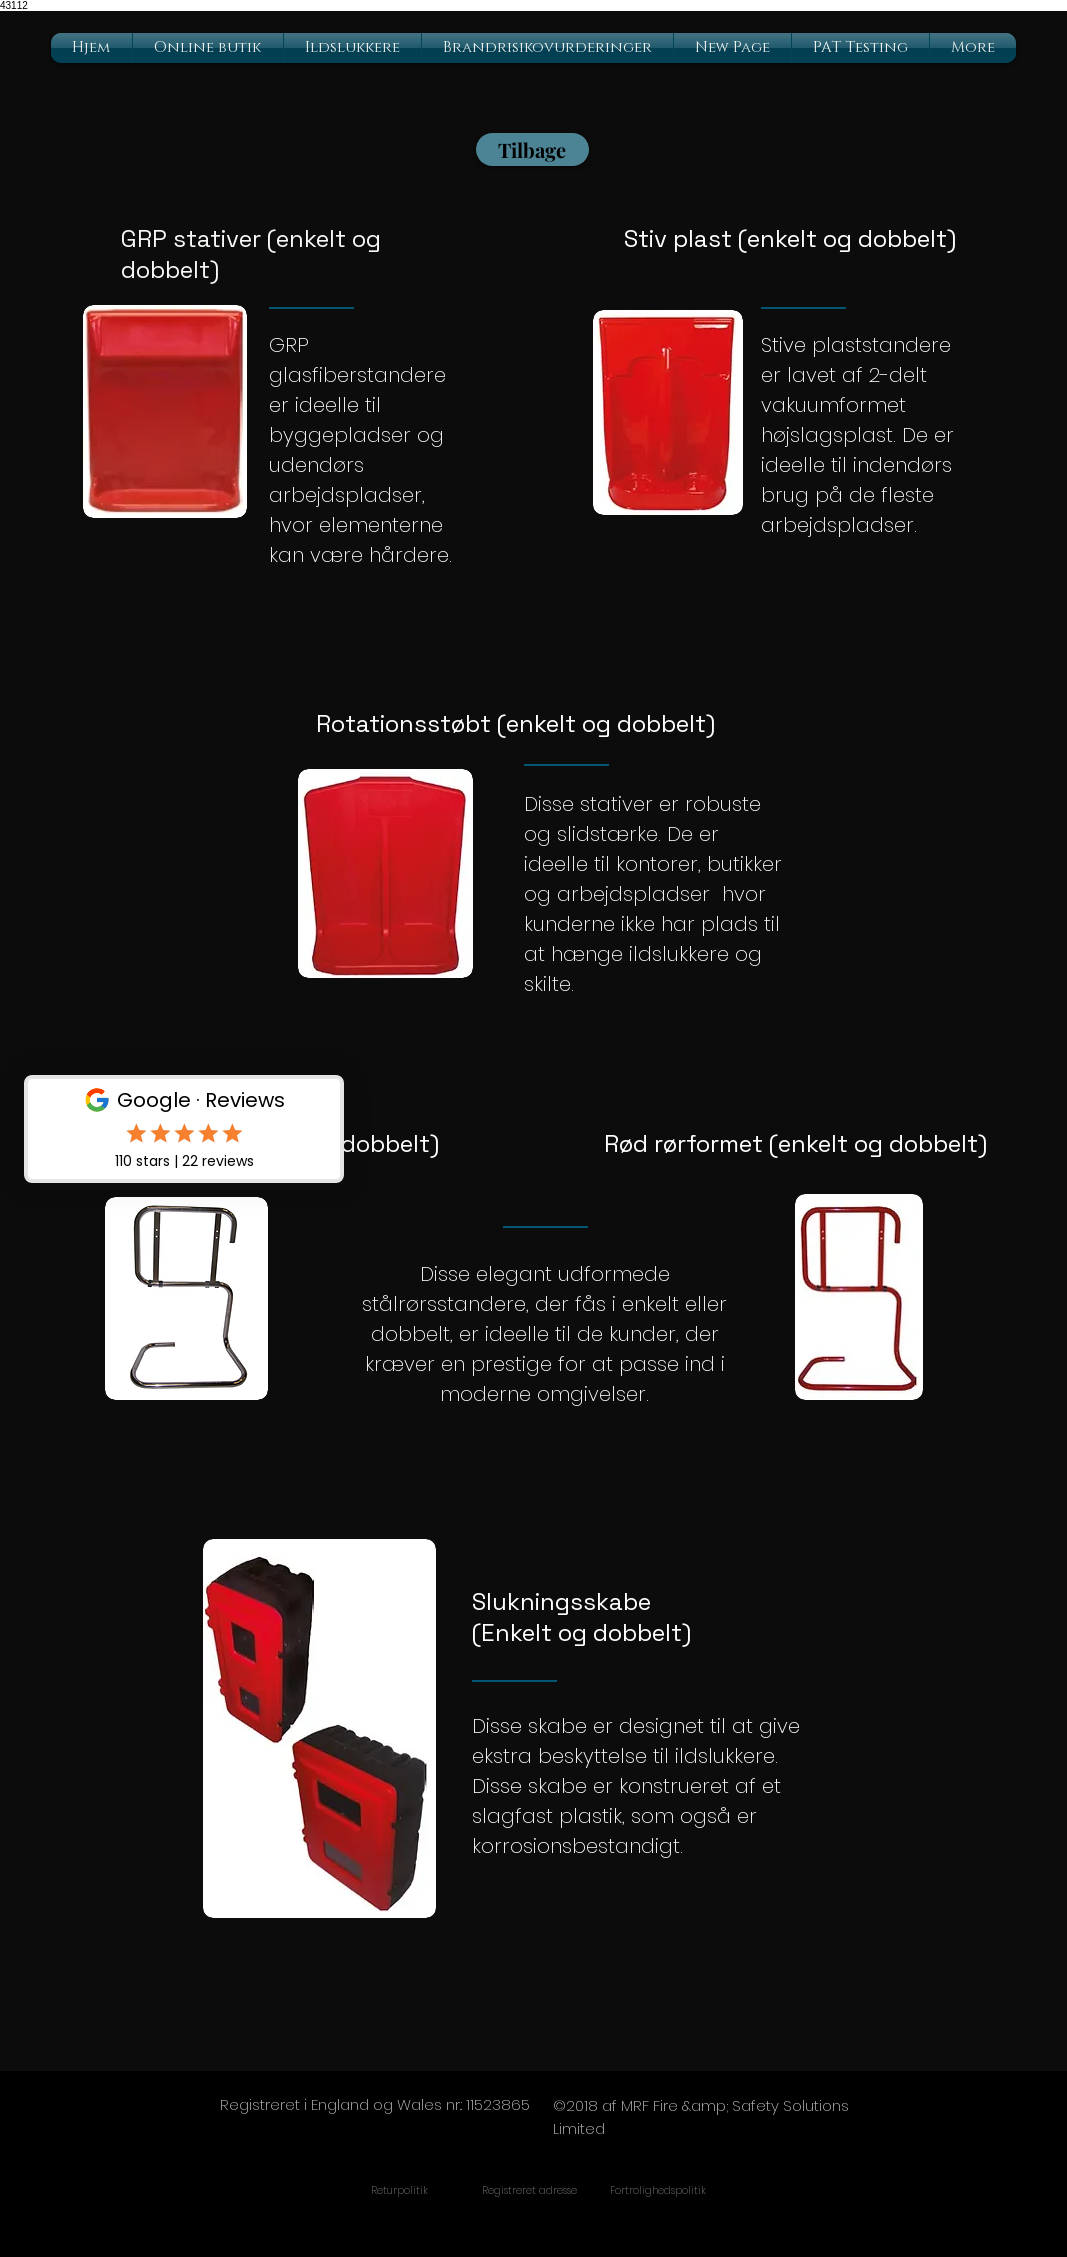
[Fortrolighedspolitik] (658, 2191)
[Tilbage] (532, 149)
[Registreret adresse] (529, 2191)
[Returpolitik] (399, 2191)
